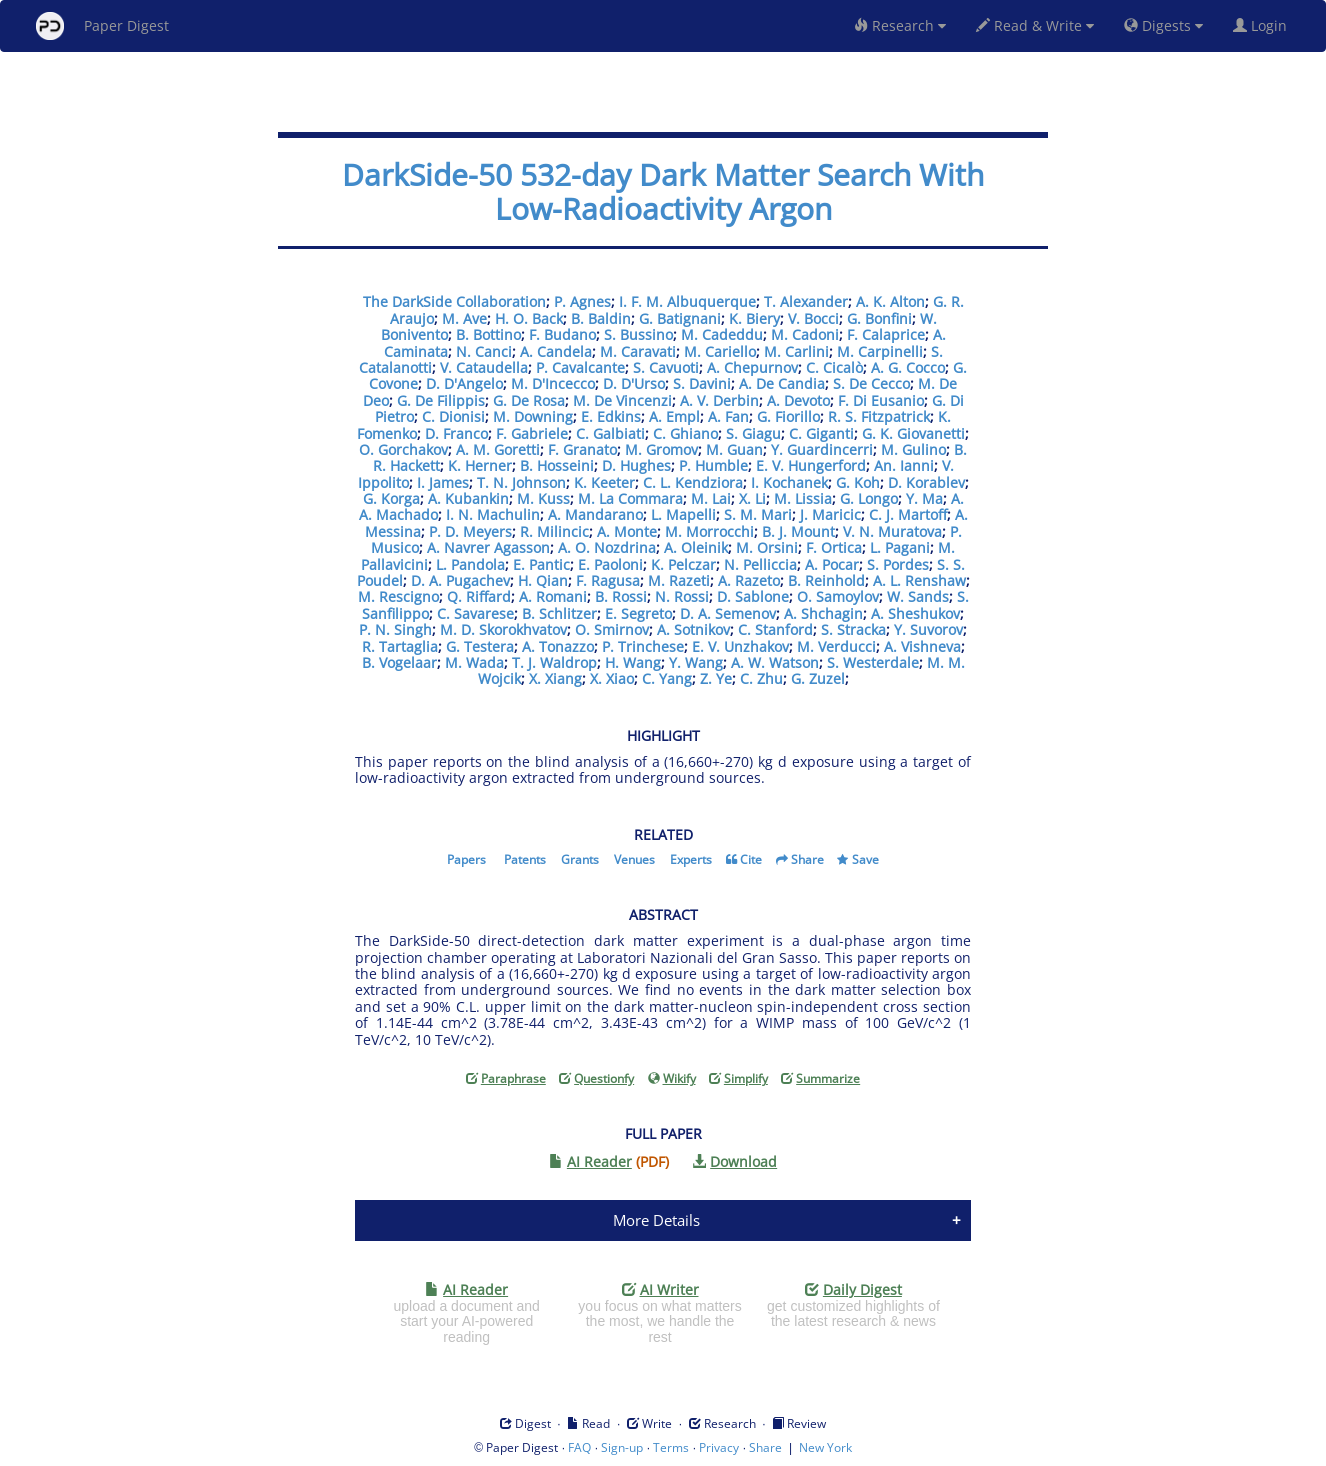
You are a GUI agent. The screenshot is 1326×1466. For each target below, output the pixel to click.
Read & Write (1035, 25)
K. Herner (480, 465)
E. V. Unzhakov (740, 646)
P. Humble (713, 465)
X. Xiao (612, 678)
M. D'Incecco (553, 383)
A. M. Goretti (498, 449)
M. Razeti (679, 580)
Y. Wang (696, 662)
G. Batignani (680, 318)
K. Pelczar (683, 564)
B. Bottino (488, 334)
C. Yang (667, 678)
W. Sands (918, 596)
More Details (656, 1220)
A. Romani (553, 596)
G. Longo (869, 498)
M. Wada (474, 662)
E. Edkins (611, 416)
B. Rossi (621, 596)
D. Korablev (926, 482)
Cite (751, 859)
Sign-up (622, 1447)
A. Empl (674, 416)
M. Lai (711, 498)
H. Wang (633, 662)
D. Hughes (636, 465)
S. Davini (702, 383)
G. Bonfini (879, 318)
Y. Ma (924, 498)
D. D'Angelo (464, 383)
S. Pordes (898, 564)
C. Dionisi (453, 416)
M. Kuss (543, 498)
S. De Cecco (871, 383)
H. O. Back (529, 318)
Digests (1163, 25)
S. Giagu (753, 433)
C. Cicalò (834, 367)
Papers (466, 859)
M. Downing (533, 416)
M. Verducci (836, 646)
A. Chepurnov (752, 367)
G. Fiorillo (788, 416)
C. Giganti (821, 433)
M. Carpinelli (880, 351)
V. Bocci (813, 318)
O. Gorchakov (403, 449)
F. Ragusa (608, 580)
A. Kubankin (468, 498)
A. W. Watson (775, 662)
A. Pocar (832, 564)
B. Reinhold (826, 580)
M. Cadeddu (722, 334)
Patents (525, 859)
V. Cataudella (484, 367)
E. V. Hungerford (811, 465)
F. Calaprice (886, 334)
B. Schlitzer (559, 613)
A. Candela (556, 351)
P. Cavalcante (580, 367)
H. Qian (543, 580)
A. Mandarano (595, 514)
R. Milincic (554, 531)
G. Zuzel (818, 678)
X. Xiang (555, 678)
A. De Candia (782, 383)
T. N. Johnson (521, 482)
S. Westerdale (873, 662)
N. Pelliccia (760, 564)
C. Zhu (761, 678)
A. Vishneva (922, 646)
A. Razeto (749, 580)
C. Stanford (775, 629)
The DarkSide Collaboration (454, 301)
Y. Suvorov (928, 629)
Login (1264, 25)
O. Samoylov (838, 596)
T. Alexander (806, 301)
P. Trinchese (643, 646)
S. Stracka (853, 629)
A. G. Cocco (908, 367)
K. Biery (754, 318)
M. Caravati (638, 351)
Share (807, 859)
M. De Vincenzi (622, 400)
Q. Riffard (479, 596)
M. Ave (464, 318)
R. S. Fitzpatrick (879, 416)
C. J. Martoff (908, 514)
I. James (443, 482)
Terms (671, 1447)
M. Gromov (661, 449)
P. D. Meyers (470, 531)
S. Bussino (638, 334)
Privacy (719, 1447)
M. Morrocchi (709, 531)
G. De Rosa (529, 400)
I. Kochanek (789, 482)
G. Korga (391, 498)
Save (865, 859)
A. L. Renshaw (919, 580)
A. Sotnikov (693, 629)
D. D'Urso (634, 383)
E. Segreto (638, 613)
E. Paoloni (610, 564)
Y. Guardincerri (822, 449)
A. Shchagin (823, 613)
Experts (691, 859)
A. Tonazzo (558, 646)
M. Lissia (803, 498)
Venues (634, 859)
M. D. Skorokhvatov (503, 629)
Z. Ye (716, 678)
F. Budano (562, 334)
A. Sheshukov (915, 613)
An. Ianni (904, 465)
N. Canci (484, 351)
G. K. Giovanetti (913, 433)
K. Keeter (604, 482)
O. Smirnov (612, 629)
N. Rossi (682, 596)
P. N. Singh (395, 629)
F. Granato (582, 449)
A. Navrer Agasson (488, 547)
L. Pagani (900, 547)
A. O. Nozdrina (607, 547)
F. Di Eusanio (881, 400)
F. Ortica (834, 547)
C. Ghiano (685, 433)
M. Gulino (913, 449)
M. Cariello (720, 351)
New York (825, 1447)
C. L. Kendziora (693, 482)
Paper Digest (102, 26)
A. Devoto (798, 400)
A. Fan (728, 416)
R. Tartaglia (400, 646)
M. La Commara (630, 498)
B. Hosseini (557, 465)
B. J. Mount (798, 531)
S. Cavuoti (666, 367)
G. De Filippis (441, 400)
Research (900, 25)
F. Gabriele (532, 433)
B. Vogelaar (399, 662)
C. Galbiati (610, 433)
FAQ (579, 1447)
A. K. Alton (890, 301)
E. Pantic (541, 564)
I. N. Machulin (493, 514)
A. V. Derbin (719, 400)
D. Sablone (753, 596)
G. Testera (480, 646)
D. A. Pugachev (460, 580)
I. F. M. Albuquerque (687, 301)
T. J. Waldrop (554, 662)
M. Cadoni (805, 334)
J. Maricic (830, 514)
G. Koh (858, 482)
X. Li (752, 498)
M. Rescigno (398, 596)
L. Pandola (470, 564)
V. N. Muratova (892, 531)
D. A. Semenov (728, 613)
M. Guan (734, 449)
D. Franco (456, 433)
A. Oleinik (696, 547)
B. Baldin (601, 318)
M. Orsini (767, 547)
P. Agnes (582, 301)
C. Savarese (475, 613)
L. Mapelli (683, 514)
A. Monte (627, 531)
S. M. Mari (758, 514)
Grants (580, 859)
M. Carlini (796, 351)
